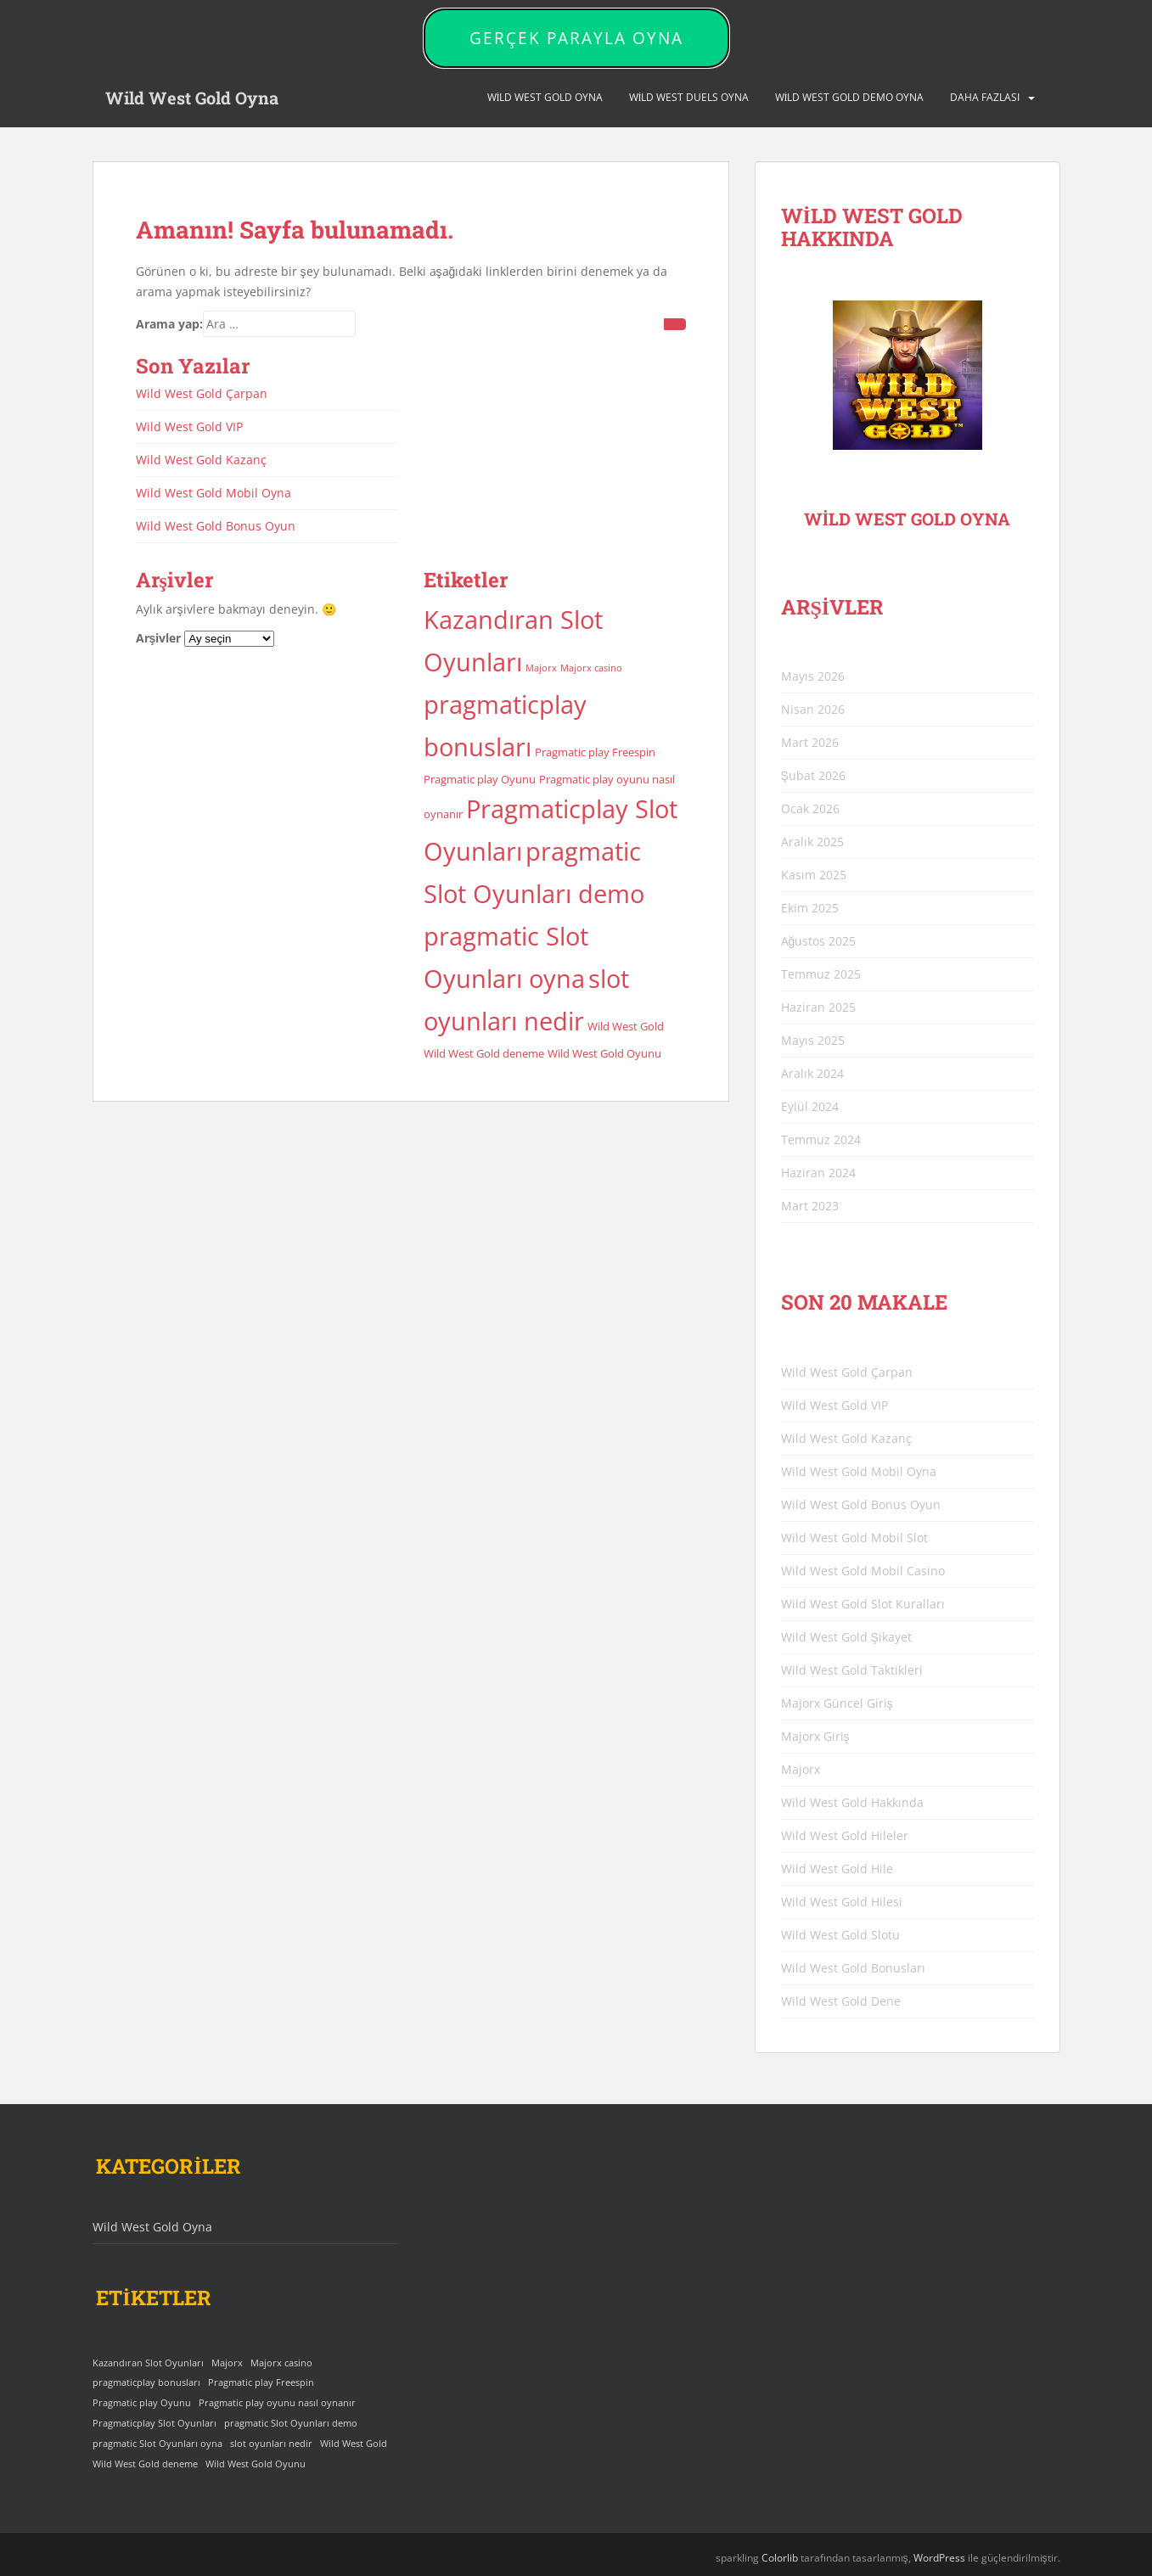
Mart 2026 (810, 742)
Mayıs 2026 (813, 676)
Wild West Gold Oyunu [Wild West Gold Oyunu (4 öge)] (604, 1053)
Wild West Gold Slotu (840, 1935)
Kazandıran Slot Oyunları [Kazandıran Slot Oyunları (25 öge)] (148, 2363)
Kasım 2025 (813, 875)
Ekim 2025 (810, 908)
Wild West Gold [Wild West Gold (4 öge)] (625, 1026)
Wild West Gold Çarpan (201, 393)
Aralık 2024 (812, 1073)
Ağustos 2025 (819, 941)
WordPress (939, 2558)
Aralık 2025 (812, 841)
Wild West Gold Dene (841, 2001)
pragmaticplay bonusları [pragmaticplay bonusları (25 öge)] (146, 2382)
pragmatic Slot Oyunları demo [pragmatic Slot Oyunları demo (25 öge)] (290, 2423)
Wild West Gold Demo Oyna (849, 97)
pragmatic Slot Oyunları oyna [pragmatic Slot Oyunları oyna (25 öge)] (157, 2444)
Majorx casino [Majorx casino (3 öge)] (591, 668)
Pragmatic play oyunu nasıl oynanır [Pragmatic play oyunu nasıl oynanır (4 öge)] (277, 2403)
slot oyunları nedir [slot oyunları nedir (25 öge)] (271, 2444)
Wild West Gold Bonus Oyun (215, 526)
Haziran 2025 (818, 1007)
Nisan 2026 (813, 709)
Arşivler (159, 638)
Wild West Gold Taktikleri (852, 1670)
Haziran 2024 (818, 1173)
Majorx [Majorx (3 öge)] (541, 668)
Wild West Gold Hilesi (841, 1902)
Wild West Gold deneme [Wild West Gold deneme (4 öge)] (484, 1053)
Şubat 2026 (813, 775)
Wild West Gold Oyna (191, 98)
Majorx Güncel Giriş (837, 1703)
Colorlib (779, 2558)
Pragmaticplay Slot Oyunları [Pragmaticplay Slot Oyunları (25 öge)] (154, 2423)
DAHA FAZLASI (985, 97)
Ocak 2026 (810, 808)
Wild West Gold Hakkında (852, 1802)
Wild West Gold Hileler (844, 1835)
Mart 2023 (810, 1206)
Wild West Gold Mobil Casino (863, 1571)
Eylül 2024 (810, 1106)
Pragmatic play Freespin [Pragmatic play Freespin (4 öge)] (595, 752)
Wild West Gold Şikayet (846, 1637)
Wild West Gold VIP (189, 426)
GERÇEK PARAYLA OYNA (576, 38)
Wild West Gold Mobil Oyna (213, 493)
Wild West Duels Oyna (689, 97)
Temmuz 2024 (821, 1139)
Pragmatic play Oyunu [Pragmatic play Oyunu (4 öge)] (480, 779)
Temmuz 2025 (821, 974)
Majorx (800, 1769)
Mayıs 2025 (813, 1040)
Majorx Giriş (815, 1736)
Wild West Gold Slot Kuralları (863, 1604)
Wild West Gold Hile (837, 1868)
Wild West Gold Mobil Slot (854, 1537)
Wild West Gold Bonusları (853, 1968)
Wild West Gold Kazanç (201, 460)
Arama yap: (169, 324)
